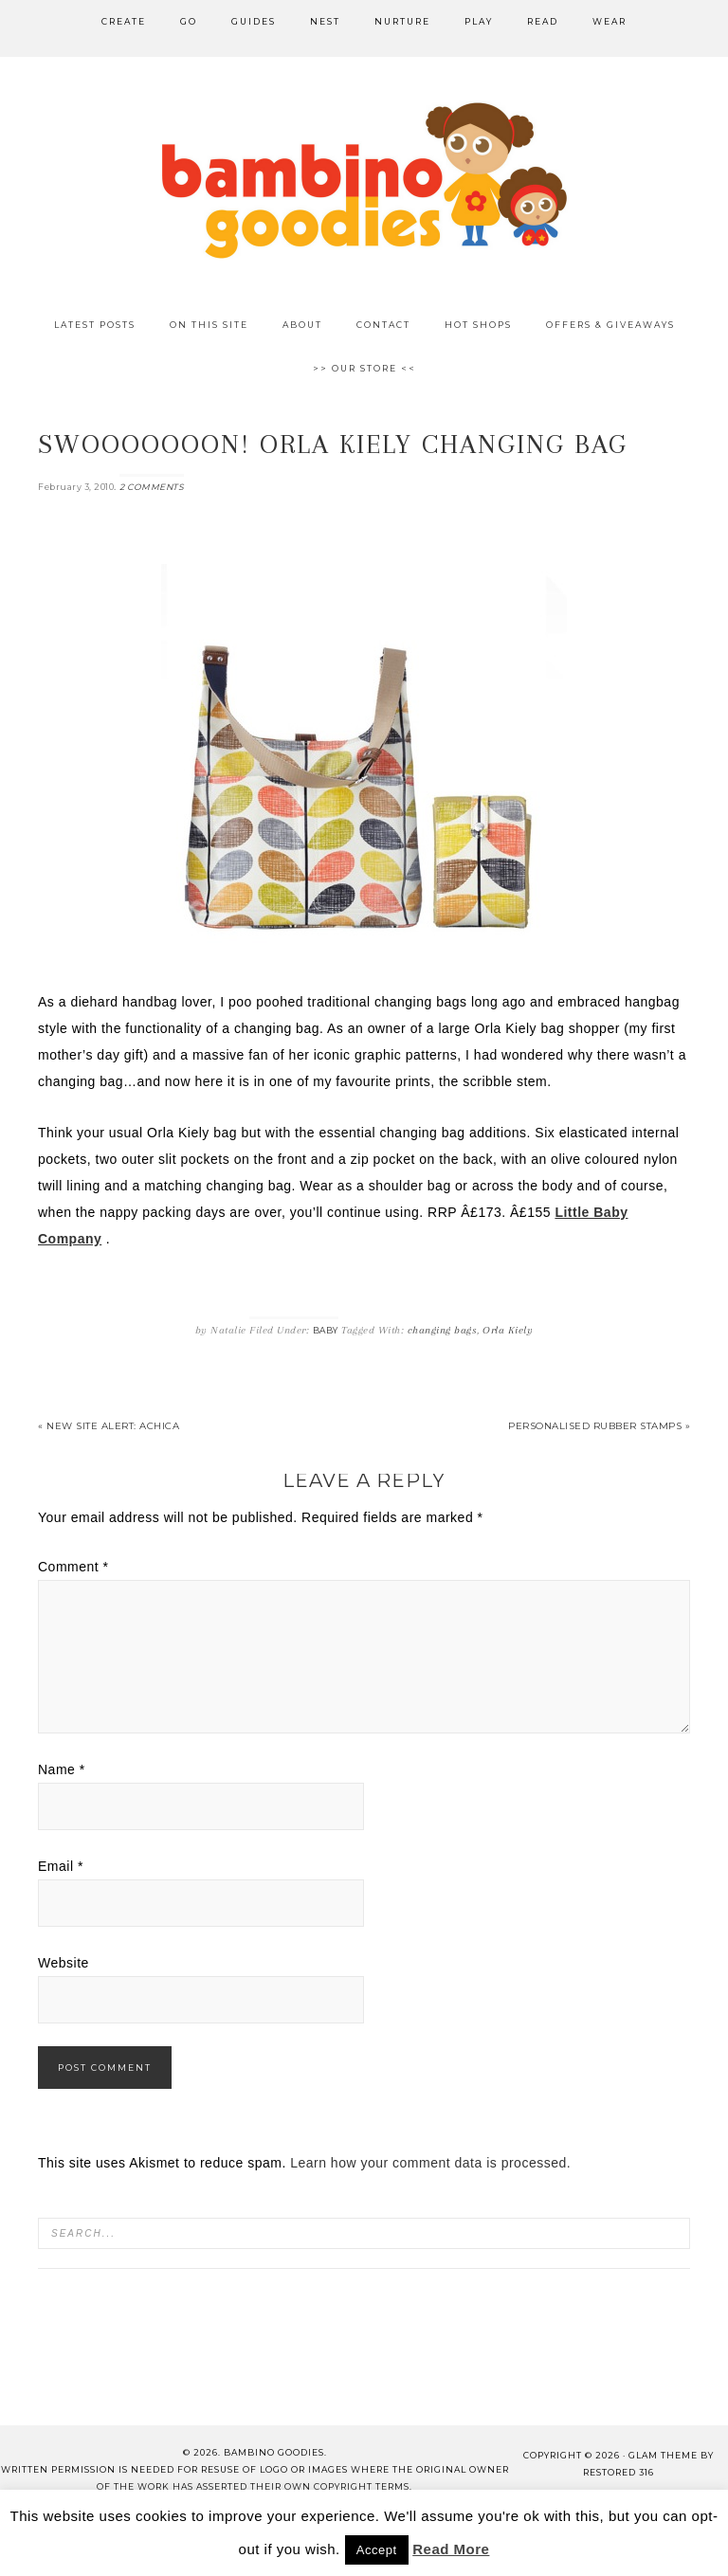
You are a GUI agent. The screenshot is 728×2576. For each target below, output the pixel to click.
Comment (73, 1566)
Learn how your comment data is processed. (430, 2162)
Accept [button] (376, 2550)
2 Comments (151, 486)
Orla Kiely (507, 1330)
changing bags (443, 1330)
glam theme (663, 2455)
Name (61, 1769)
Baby (325, 1330)
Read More (450, 2549)
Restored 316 (618, 2472)
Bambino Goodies (364, 180)
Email (60, 1866)
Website (63, 1962)
